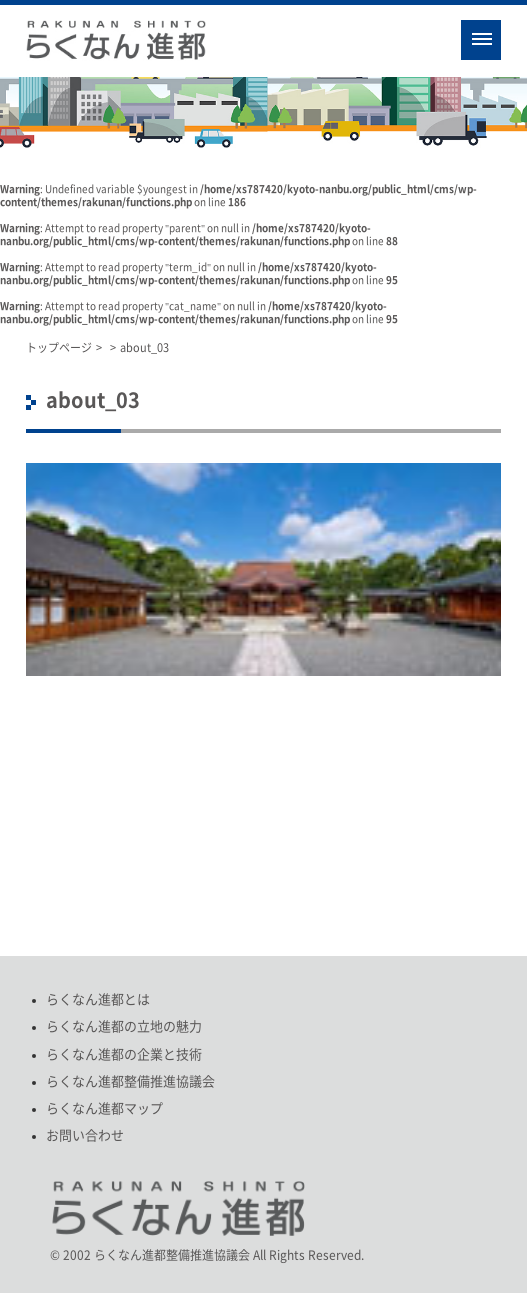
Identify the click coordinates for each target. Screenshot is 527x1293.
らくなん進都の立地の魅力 (124, 1026)
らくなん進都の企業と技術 (124, 1054)
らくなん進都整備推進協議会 (130, 1081)
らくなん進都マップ (104, 1108)
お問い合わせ (85, 1135)
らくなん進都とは (98, 999)
